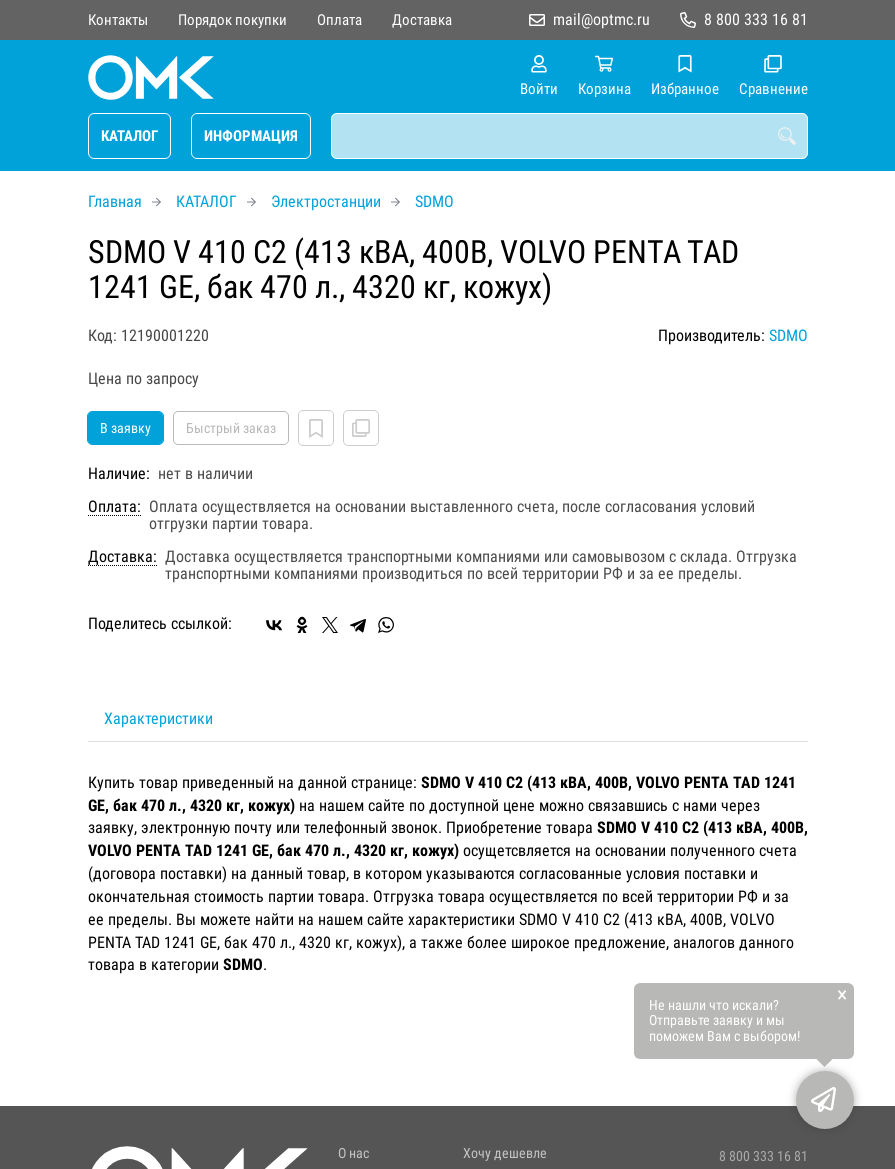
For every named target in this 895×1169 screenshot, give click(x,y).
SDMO (434, 201)
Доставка (422, 20)
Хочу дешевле (505, 1153)
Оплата (339, 20)
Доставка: (122, 557)
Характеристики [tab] (158, 718)
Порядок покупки (232, 20)
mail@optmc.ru (601, 19)
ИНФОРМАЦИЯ (251, 136)
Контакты (118, 20)
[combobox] (569, 136)
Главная (115, 201)
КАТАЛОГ (129, 136)
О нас (353, 1153)
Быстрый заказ (231, 428)
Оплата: (114, 507)
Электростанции (326, 201)
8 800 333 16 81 (756, 19)
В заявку (125, 428)
